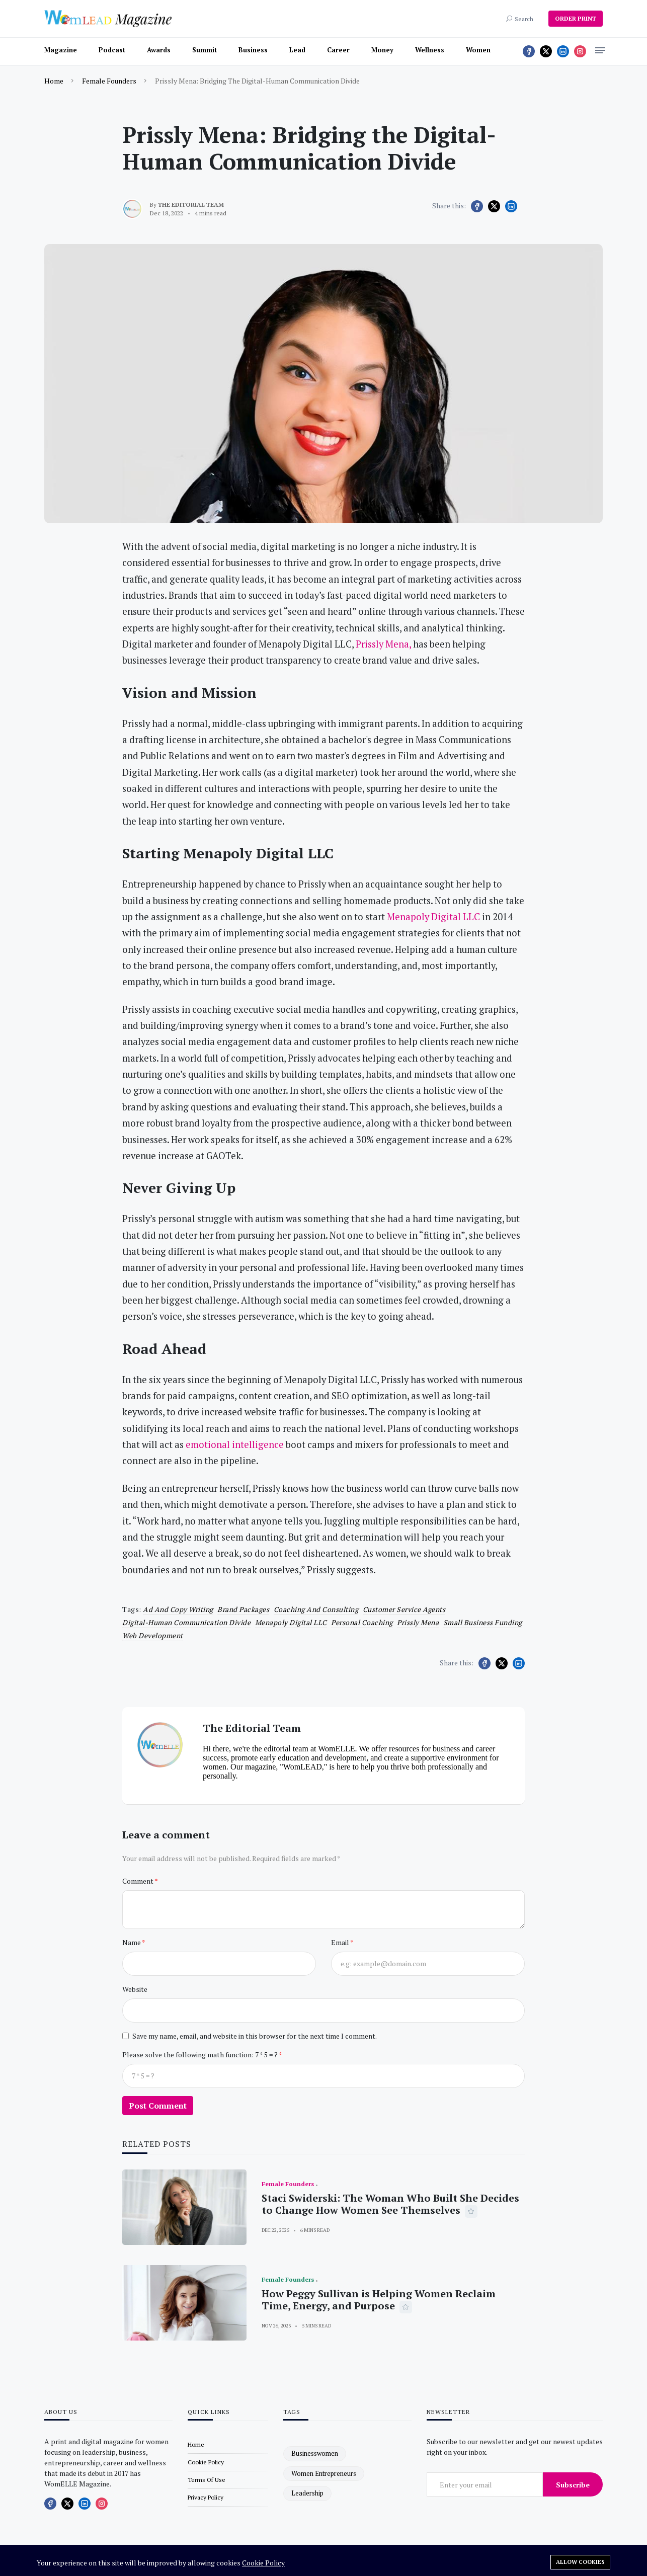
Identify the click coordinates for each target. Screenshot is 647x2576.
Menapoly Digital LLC (291, 1622)
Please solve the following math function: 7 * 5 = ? (200, 2054)
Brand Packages (243, 1609)
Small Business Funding (482, 1622)
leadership (307, 2493)
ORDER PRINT (575, 18)
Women (478, 49)
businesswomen (314, 2453)
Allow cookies (580, 2561)
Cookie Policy (263, 2562)
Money (382, 49)
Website (134, 1989)
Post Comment (158, 2105)
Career (338, 49)
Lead (297, 49)
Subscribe (573, 2484)
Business (253, 49)
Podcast (112, 49)
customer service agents (404, 1609)
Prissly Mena (418, 1622)
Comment (138, 1881)
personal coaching (362, 1622)
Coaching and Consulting (316, 1609)
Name (132, 1942)
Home (53, 81)
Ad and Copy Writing (178, 1609)
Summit (204, 49)
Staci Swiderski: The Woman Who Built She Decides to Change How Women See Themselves (390, 2204)
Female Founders (109, 81)
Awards (159, 49)
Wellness (429, 49)
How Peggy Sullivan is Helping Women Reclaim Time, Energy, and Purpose (379, 2299)
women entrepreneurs (323, 2473)
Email (340, 1942)
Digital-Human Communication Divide (186, 1622)
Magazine (60, 49)
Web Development (152, 1635)
